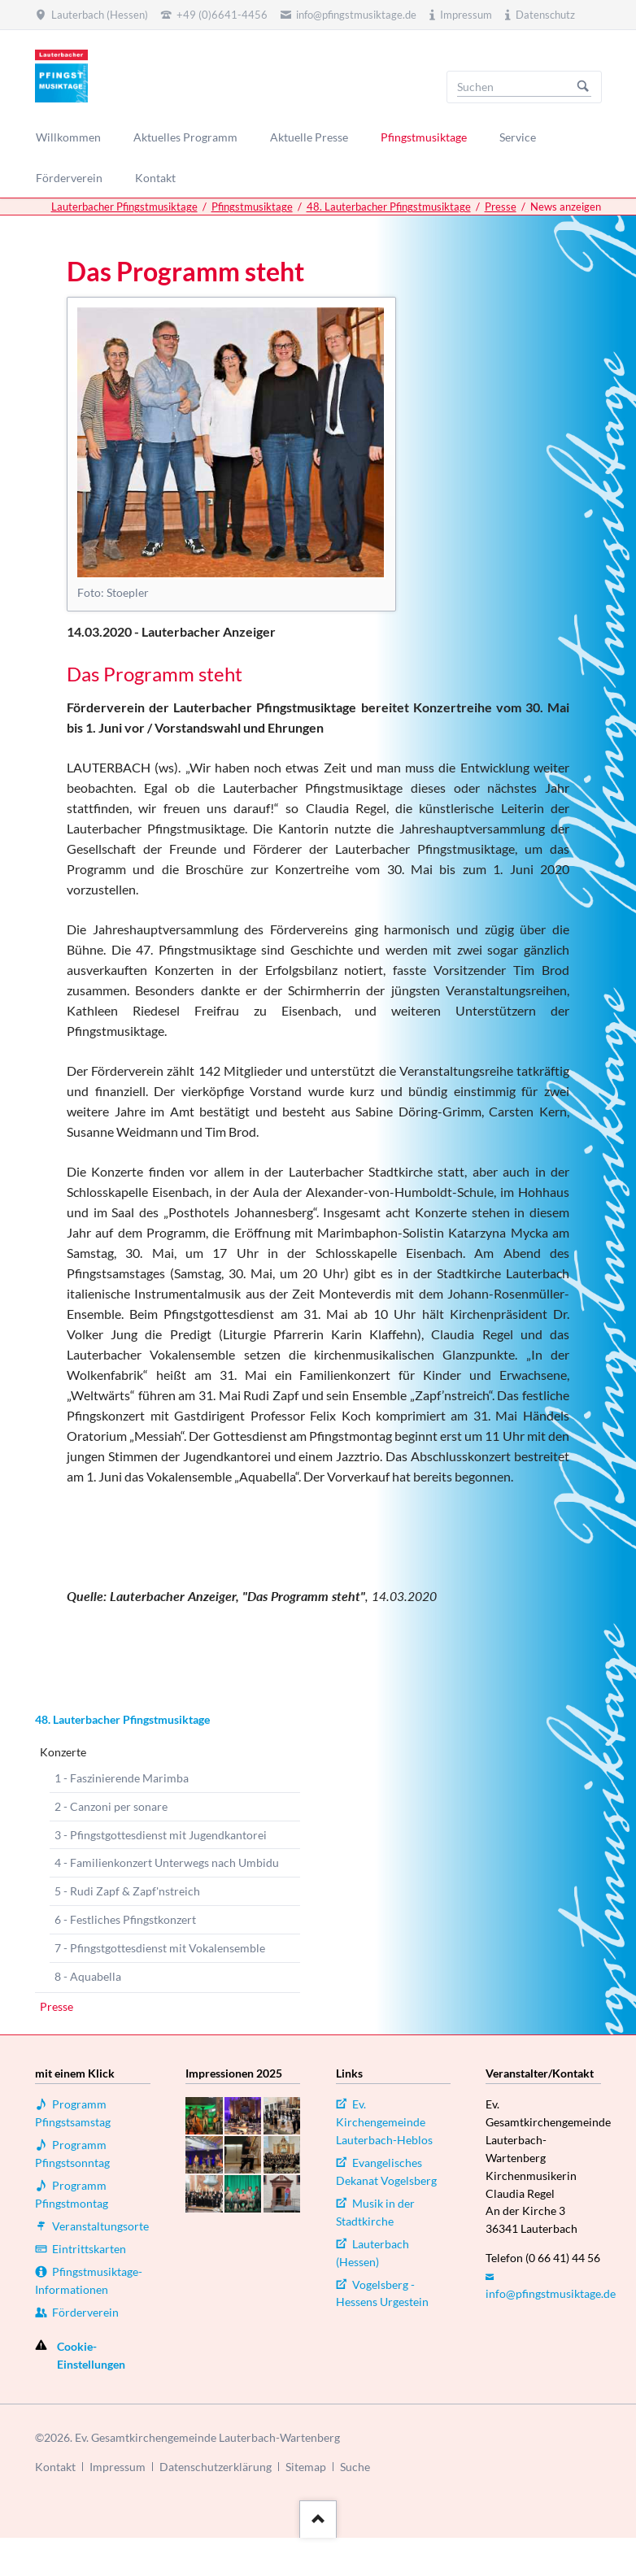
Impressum (117, 2467)
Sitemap (305, 2467)
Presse (500, 206)
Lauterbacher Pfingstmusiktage (124, 206)
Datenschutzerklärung (215, 2467)
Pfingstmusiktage (252, 206)
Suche (355, 2467)
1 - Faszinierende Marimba (121, 1778)
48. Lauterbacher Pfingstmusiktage (389, 206)
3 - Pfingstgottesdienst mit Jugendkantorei (160, 1835)
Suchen (583, 87)
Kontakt (55, 2467)
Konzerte (63, 1752)
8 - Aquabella (87, 1976)
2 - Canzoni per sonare (111, 1806)
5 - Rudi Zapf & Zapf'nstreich (127, 1891)
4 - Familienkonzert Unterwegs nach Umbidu (166, 1862)
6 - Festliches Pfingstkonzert (125, 1919)
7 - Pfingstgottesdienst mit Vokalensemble (159, 1948)
